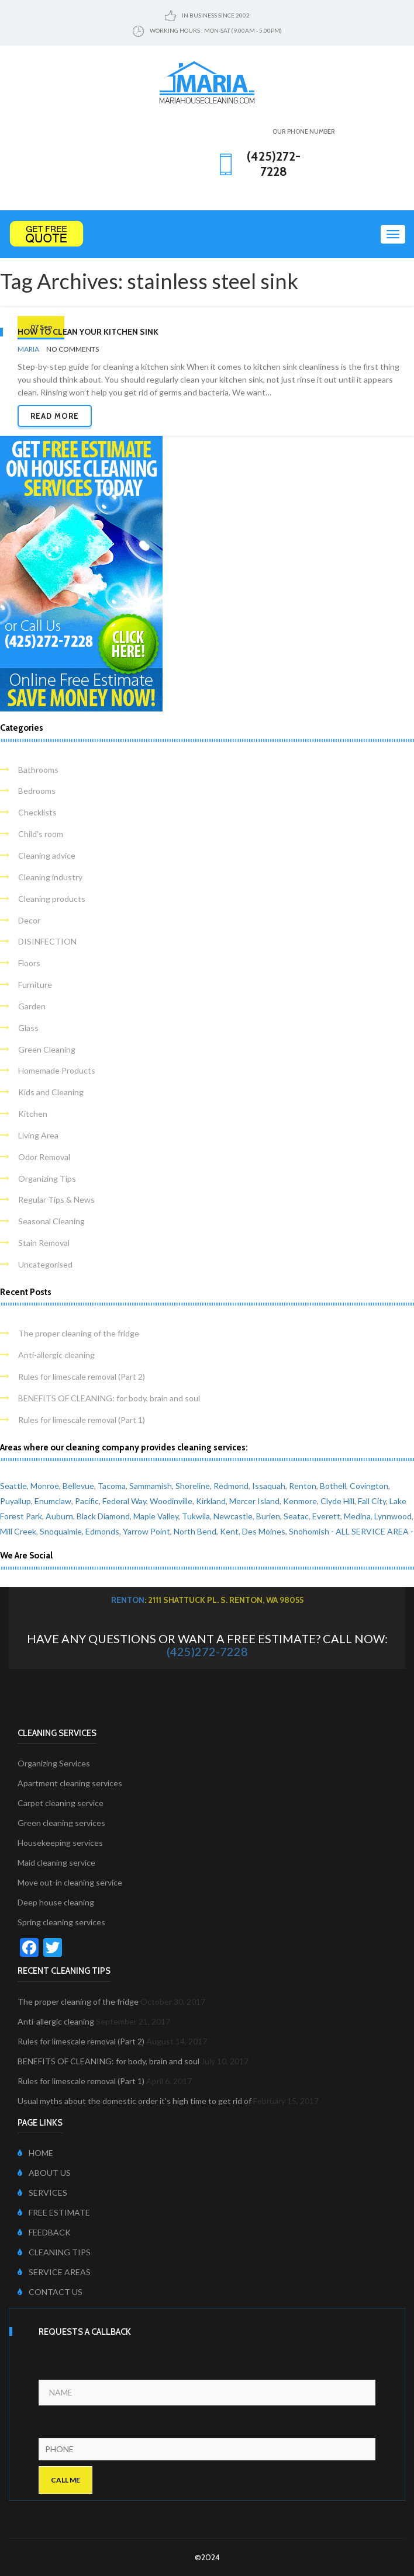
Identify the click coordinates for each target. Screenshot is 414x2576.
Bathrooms (38, 770)
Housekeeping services (60, 1843)
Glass (28, 1028)
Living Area (38, 1135)
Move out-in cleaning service (70, 1882)
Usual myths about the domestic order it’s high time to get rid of (134, 2101)
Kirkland (211, 1501)
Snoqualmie (61, 1531)
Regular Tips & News (56, 1199)
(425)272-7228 (207, 1651)
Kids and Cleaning (51, 1092)
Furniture (35, 985)
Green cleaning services (61, 1823)
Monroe (44, 1486)
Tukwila (196, 1516)
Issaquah (268, 1486)
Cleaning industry (50, 877)
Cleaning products (51, 899)
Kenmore (300, 1501)
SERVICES (42, 2192)
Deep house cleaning (56, 1902)
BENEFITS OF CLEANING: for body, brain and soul (109, 1398)
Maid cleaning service (56, 1862)
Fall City (372, 1501)
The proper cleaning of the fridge (78, 1333)
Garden (32, 1006)
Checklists (37, 812)
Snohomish (309, 1531)
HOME (35, 2153)
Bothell (333, 1486)
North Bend (195, 1531)
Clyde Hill (337, 1501)
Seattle (13, 1486)
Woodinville (171, 1501)
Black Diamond (103, 1516)
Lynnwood (393, 1516)
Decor (29, 920)
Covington (369, 1486)
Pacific (87, 1501)
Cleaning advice (46, 855)
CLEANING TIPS (54, 2252)
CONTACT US (50, 2292)
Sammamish (150, 1486)
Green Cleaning (46, 1049)
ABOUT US (44, 2173)
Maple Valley (155, 1516)
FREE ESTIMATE (54, 2212)
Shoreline (192, 1486)
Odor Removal (44, 1157)
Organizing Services (54, 1763)
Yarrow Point (146, 1531)
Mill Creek (18, 1531)
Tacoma (112, 1486)
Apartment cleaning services (70, 1783)
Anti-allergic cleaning (56, 1355)
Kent (229, 1531)
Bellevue (78, 1486)
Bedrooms (37, 791)
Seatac (296, 1516)
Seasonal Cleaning (51, 1221)
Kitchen (32, 1114)
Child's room (40, 834)
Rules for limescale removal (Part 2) (81, 1376)
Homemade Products (56, 1070)
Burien (268, 1516)
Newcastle (233, 1516)
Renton (302, 1486)
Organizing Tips (47, 1178)
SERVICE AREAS (54, 2272)
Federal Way (124, 1501)
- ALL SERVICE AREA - (372, 1531)
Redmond (231, 1486)
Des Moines (263, 1531)
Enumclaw (52, 1501)
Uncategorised (45, 1264)
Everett (326, 1516)
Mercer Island (254, 1501)
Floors (29, 963)
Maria (28, 349)
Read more (54, 416)
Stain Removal (44, 1243)
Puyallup (15, 1501)
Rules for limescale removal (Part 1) (81, 1420)
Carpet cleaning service (61, 1803)
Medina (357, 1516)
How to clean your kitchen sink (88, 332)
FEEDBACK (44, 2232)
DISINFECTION (47, 941)
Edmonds (102, 1531)
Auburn (59, 1516)
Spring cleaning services (61, 1922)
